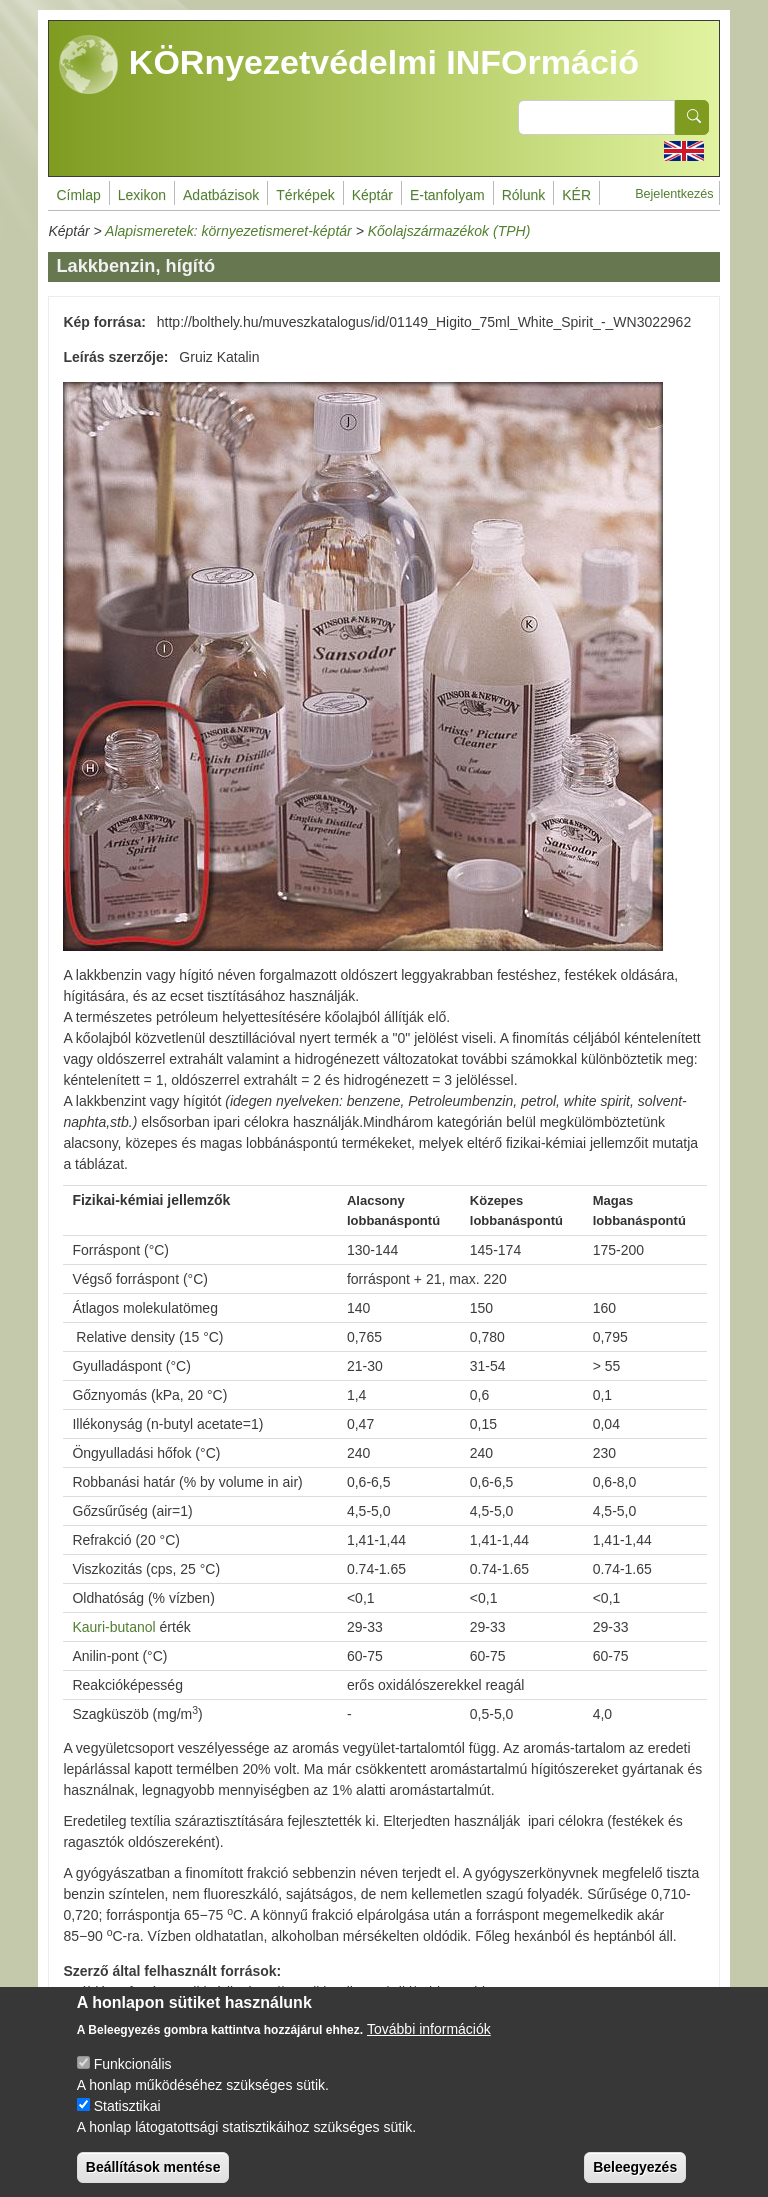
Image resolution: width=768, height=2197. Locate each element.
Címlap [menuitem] (78, 195)
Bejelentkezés (674, 194)
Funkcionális (133, 2080)
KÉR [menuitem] (576, 195)
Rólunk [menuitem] (524, 195)
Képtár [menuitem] (372, 195)
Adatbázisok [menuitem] (221, 195)
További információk (429, 2045)
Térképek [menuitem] (305, 195)
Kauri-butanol (113, 1627)
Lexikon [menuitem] (142, 195)
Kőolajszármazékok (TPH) (449, 231)
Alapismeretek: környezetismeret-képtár (228, 231)
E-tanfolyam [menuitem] (447, 195)
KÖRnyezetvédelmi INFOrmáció (349, 65)
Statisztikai (127, 2122)
